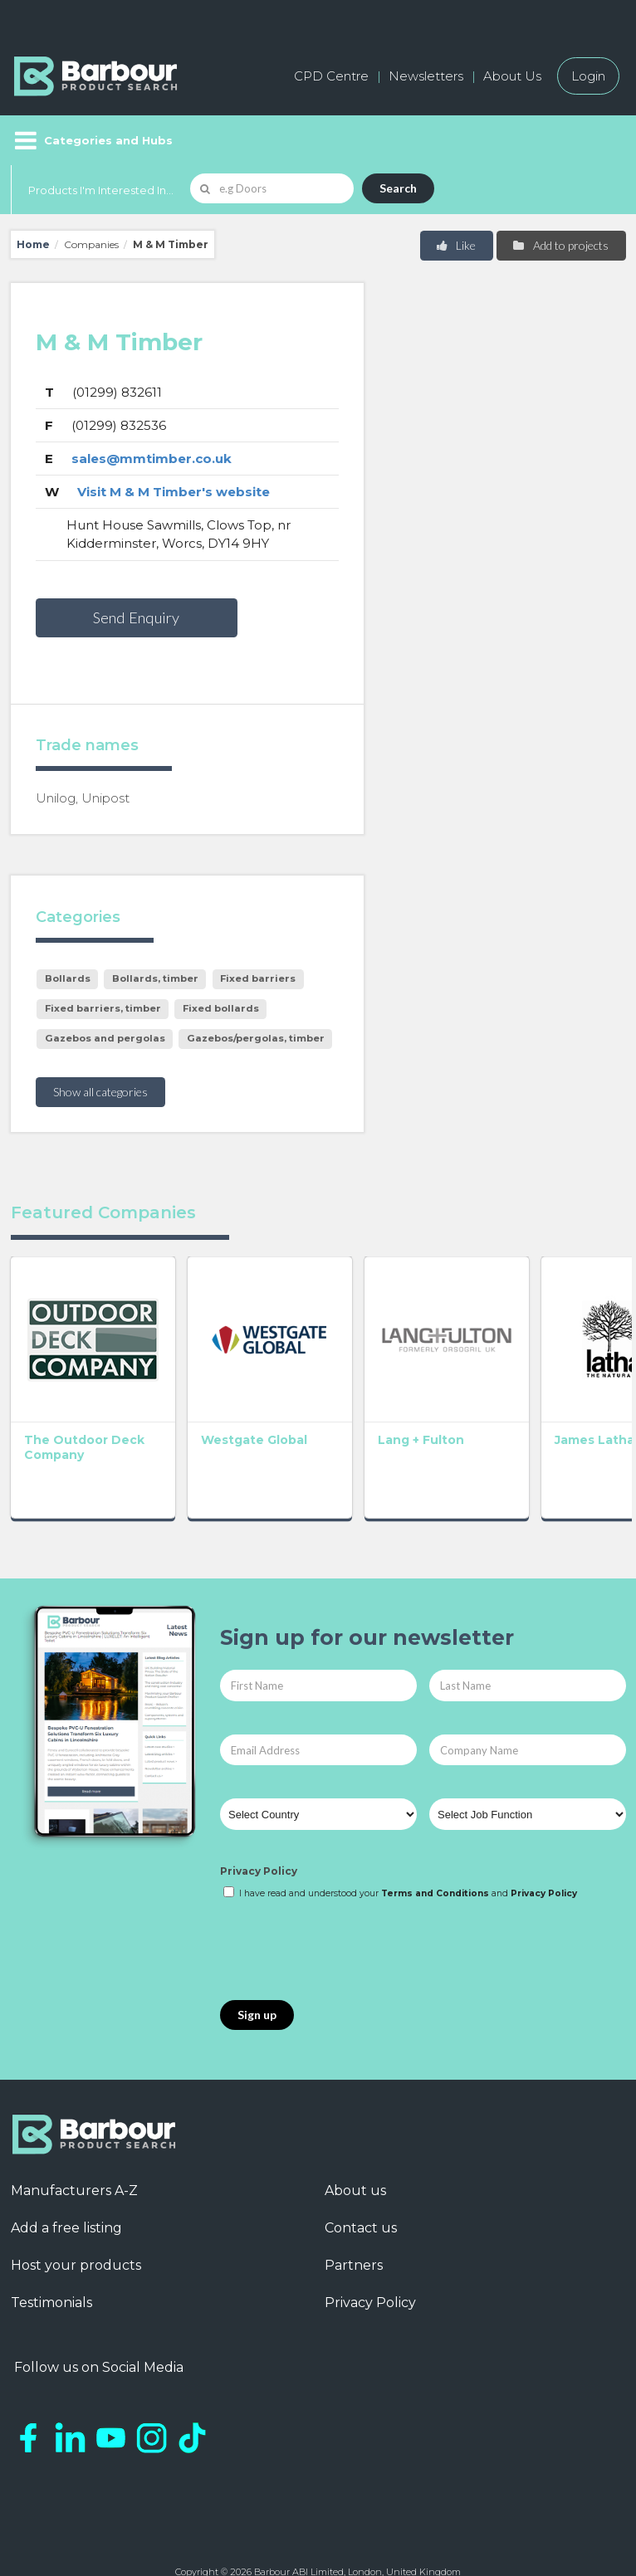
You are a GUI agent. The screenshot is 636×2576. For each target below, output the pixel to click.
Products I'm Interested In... (101, 190)
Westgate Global (181, 1396)
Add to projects (560, 245)
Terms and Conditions (435, 1842)
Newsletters (426, 76)
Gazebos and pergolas (105, 1038)
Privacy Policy (258, 1820)
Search (398, 188)
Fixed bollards (221, 1008)
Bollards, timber (155, 978)
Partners (354, 2214)
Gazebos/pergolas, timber (256, 1038)
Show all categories (100, 1092)
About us (355, 2140)
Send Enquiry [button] (136, 617)
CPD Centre (331, 76)
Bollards (68, 978)
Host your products (76, 2214)
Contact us (361, 2177)
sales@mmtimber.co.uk (151, 458)
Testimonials (51, 2252)
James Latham (424, 1396)
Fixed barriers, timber (103, 1008)
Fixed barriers (258, 978)
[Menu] (92, 140)
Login (588, 76)
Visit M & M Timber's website (173, 492)
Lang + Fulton (318, 1388)
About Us (512, 76)
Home (33, 244)
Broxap (548, 1388)
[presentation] (346, 1899)
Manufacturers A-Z (74, 2140)
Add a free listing (66, 2177)
